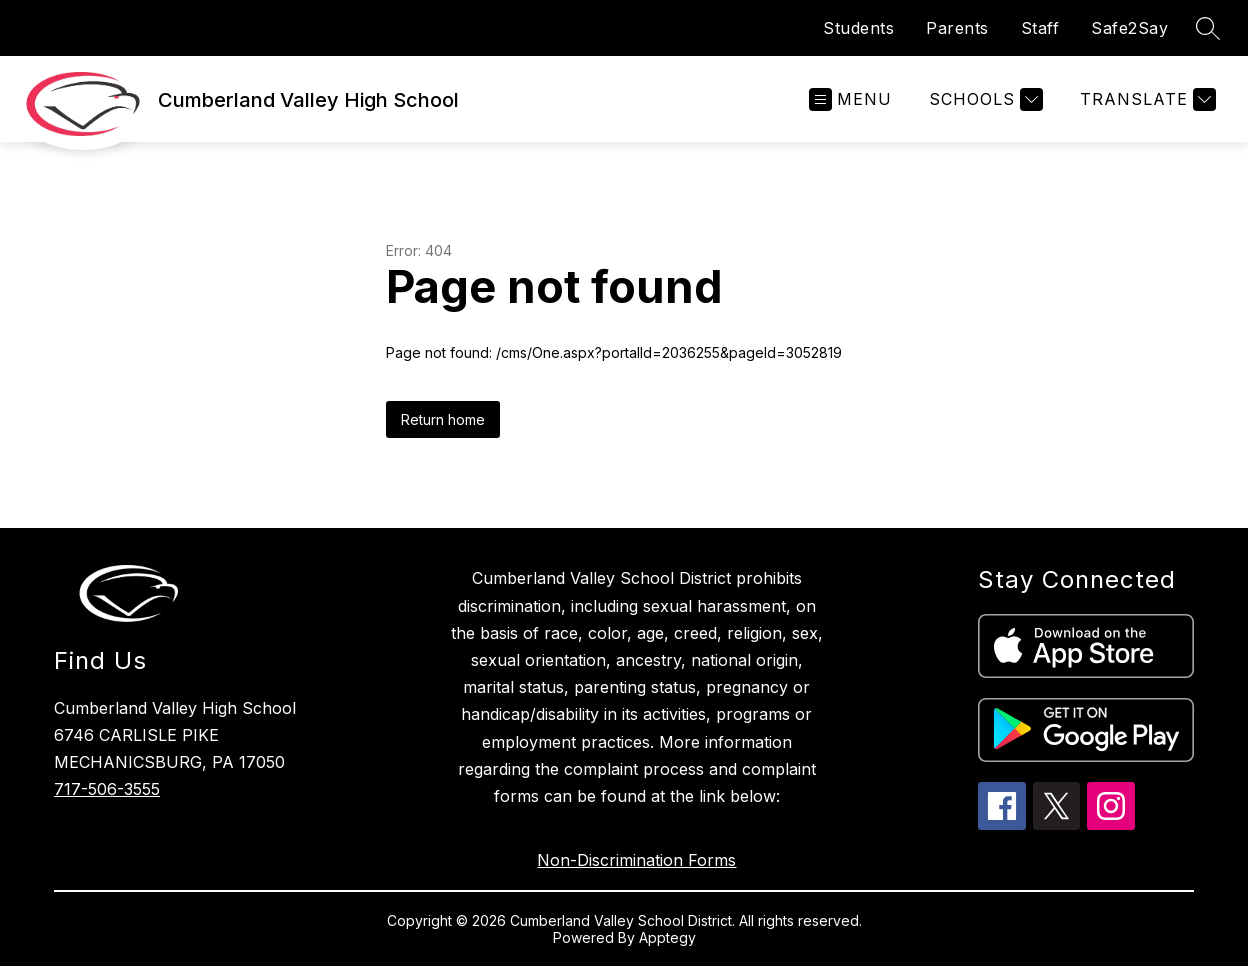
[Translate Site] (1145, 99)
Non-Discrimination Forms (636, 860)
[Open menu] (850, 99)
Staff (1040, 28)
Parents (957, 28)
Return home (443, 419)
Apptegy (667, 937)
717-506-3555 (107, 789)
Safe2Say (1129, 28)
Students (858, 28)
